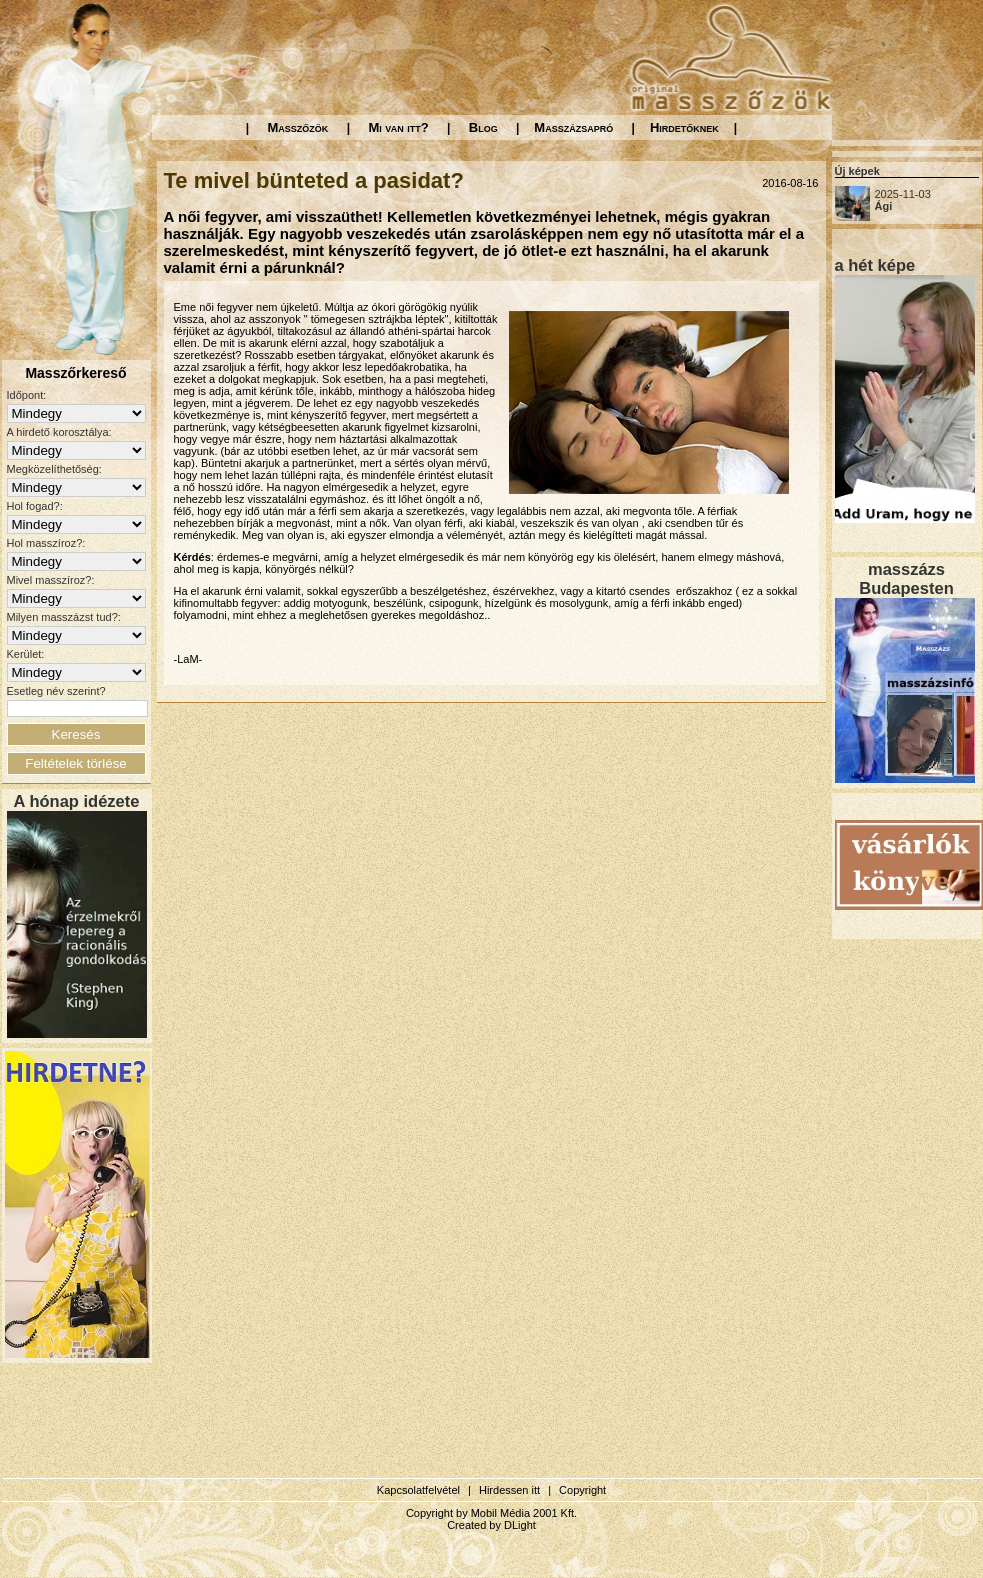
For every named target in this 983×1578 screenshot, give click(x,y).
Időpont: (27, 395)
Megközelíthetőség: (54, 469)
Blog (483, 127)
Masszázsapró (573, 127)
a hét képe (875, 265)
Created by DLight (491, 1525)
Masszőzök (298, 127)
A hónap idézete (77, 801)
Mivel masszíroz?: (51, 580)
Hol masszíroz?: (46, 543)
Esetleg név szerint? (56, 691)
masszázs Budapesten (906, 578)
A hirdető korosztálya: (59, 432)
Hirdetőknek (684, 127)
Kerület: (26, 654)
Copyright (582, 1490)
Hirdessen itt (509, 1490)
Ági (884, 206)
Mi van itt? (398, 127)
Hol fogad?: (35, 506)
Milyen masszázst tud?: (64, 617)
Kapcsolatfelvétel (418, 1490)
